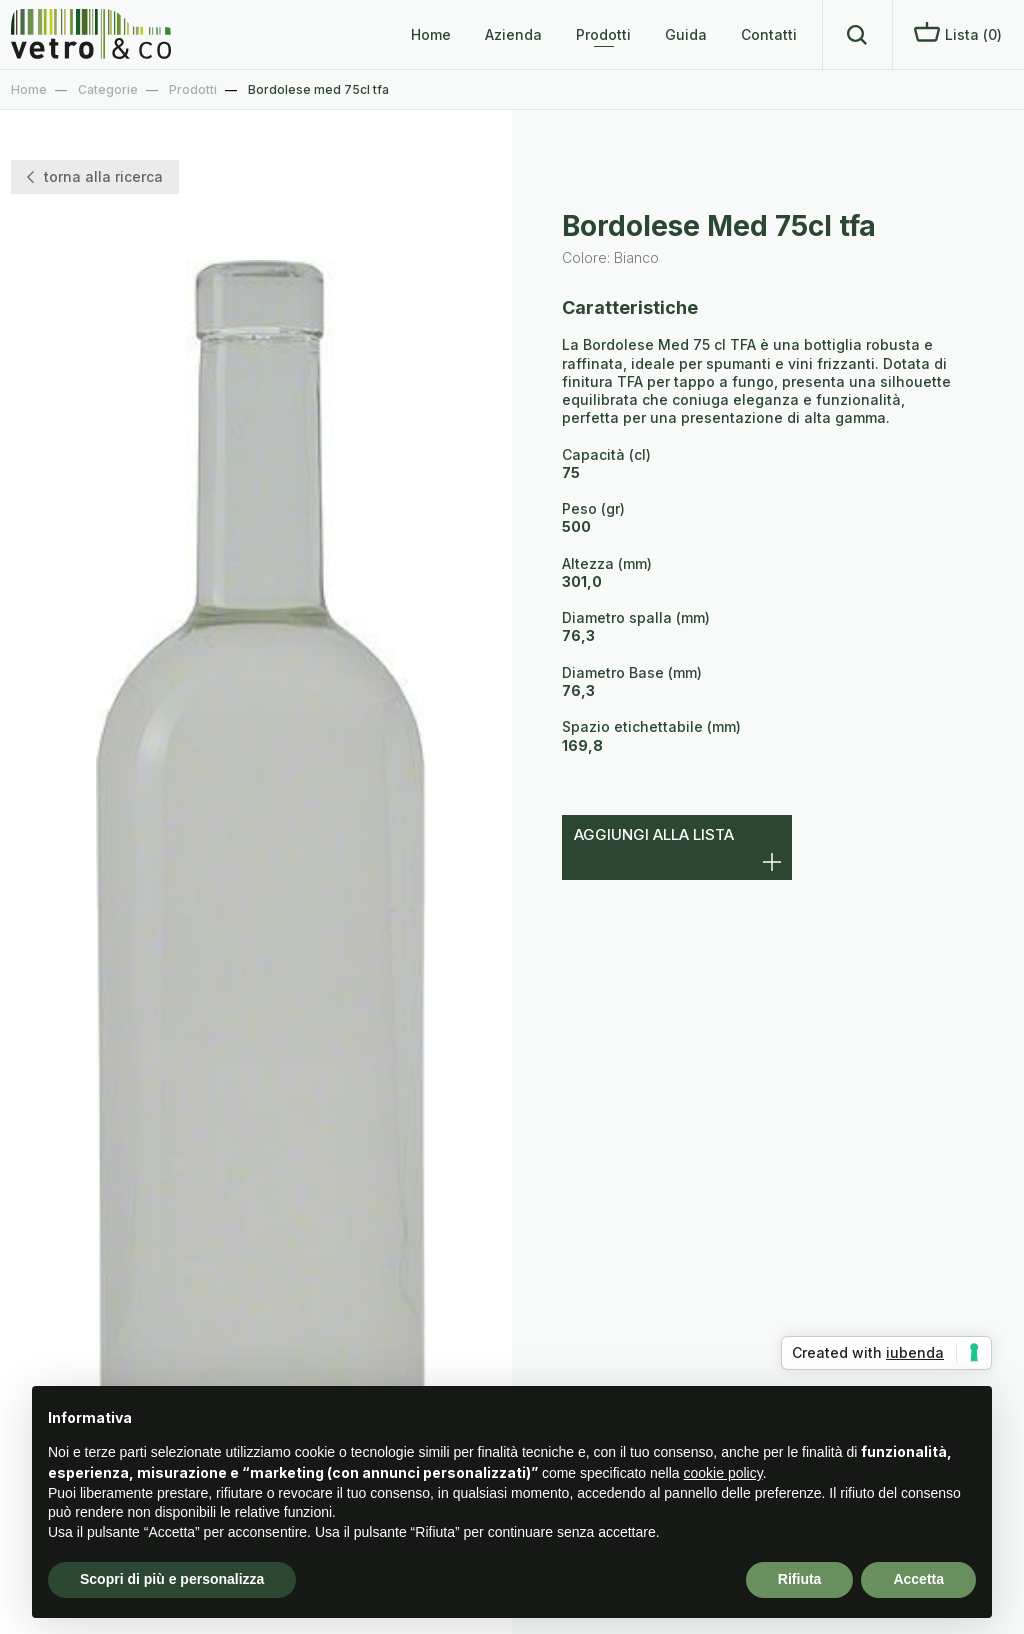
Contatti (769, 34)
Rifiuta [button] (800, 1579)
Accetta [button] (918, 1579)
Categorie (108, 89)
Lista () (958, 33)
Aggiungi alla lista (654, 834)
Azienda (513, 34)
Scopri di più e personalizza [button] (172, 1579)
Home (431, 34)
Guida (686, 34)
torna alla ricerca (95, 176)
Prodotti (603, 34)
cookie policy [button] (723, 1473)
